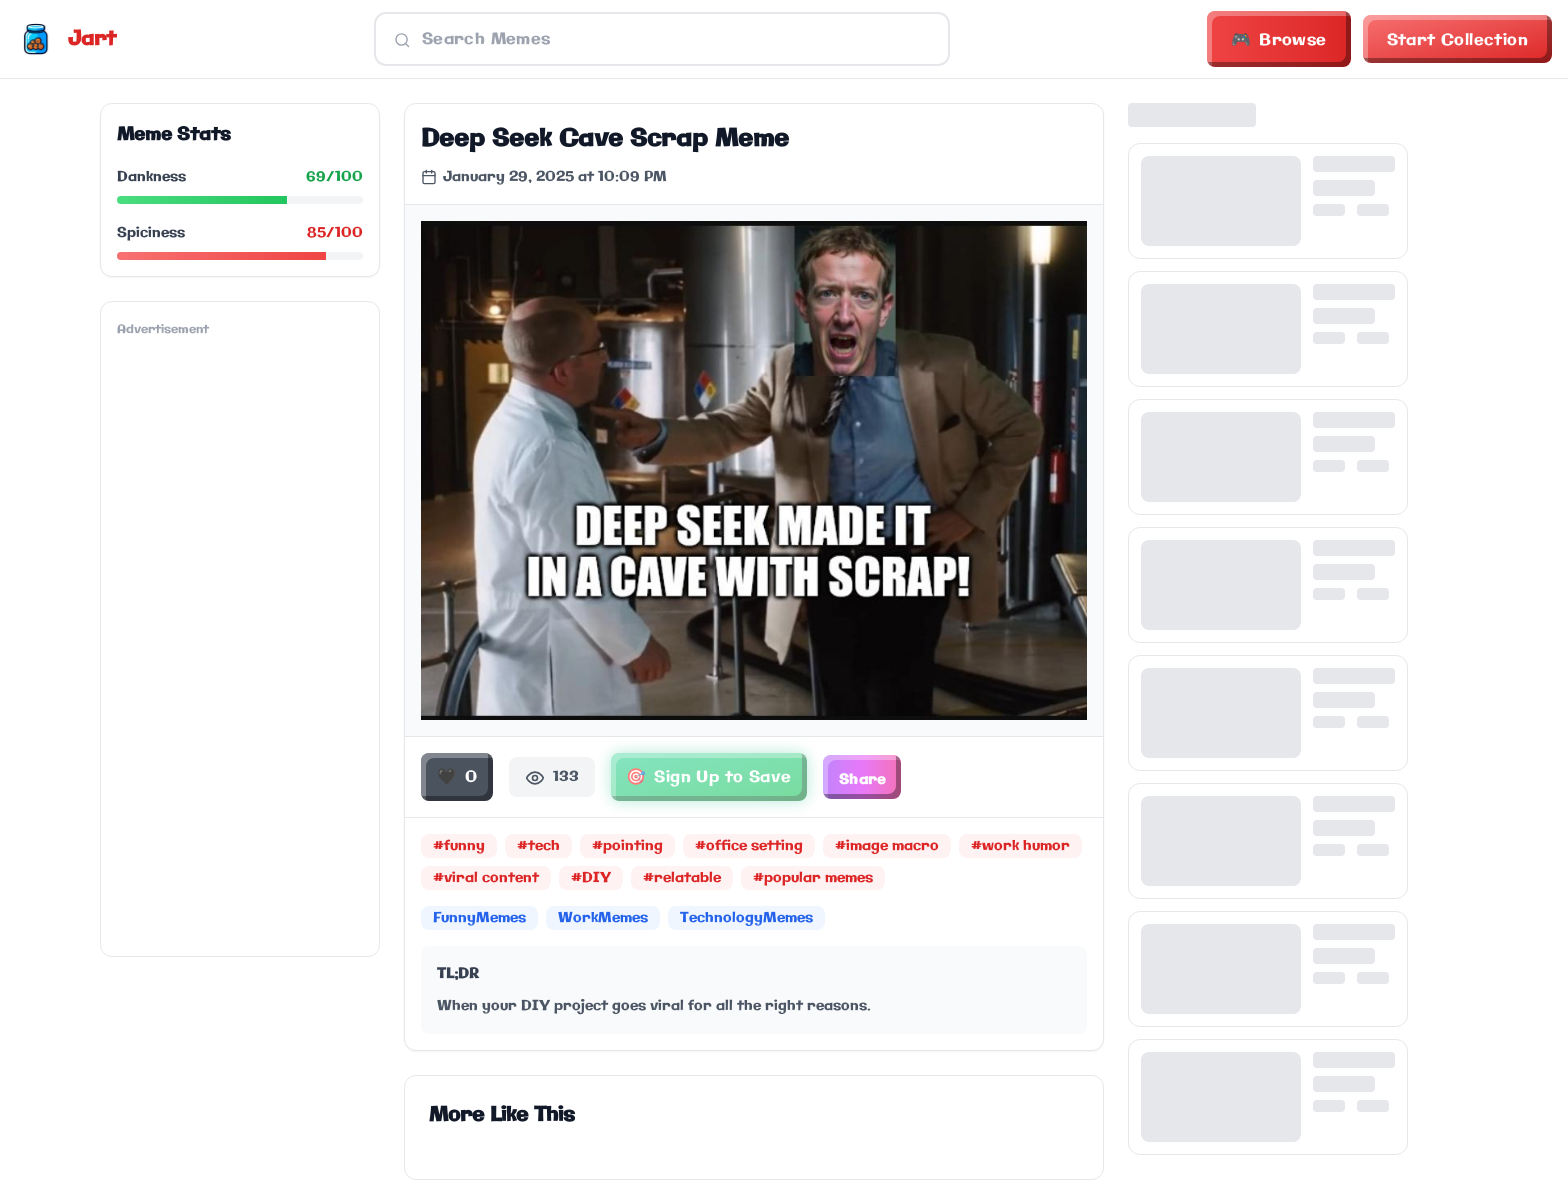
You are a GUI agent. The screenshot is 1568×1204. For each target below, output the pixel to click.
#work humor (1020, 847)
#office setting (749, 847)
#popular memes (813, 879)
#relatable (682, 879)
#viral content (486, 879)
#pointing (627, 847)
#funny (459, 847)
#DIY (591, 879)
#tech (538, 847)
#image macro (887, 847)
